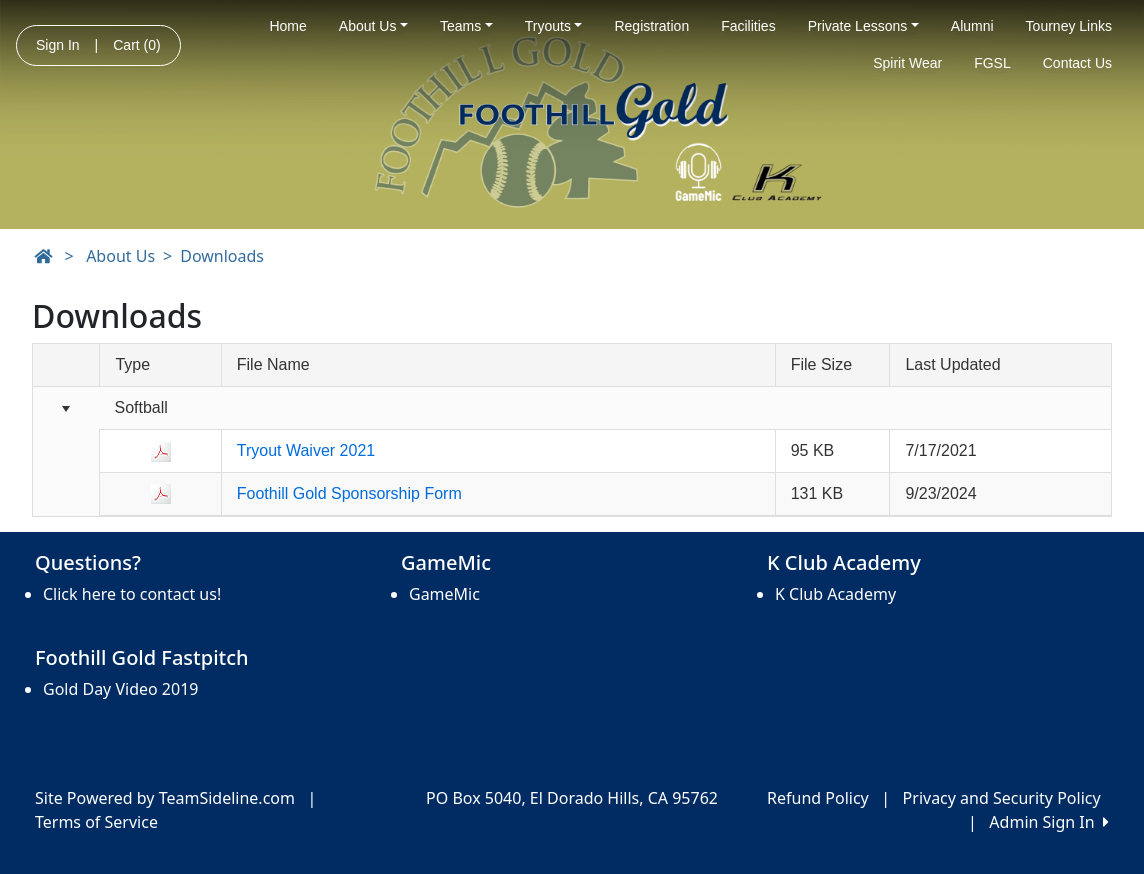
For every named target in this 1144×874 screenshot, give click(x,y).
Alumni (972, 26)
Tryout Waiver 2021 (306, 450)
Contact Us (1077, 63)
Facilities (748, 26)
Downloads (222, 256)
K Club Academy (835, 594)
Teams (466, 26)
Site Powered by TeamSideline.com (165, 798)
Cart (136, 45)
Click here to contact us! (132, 594)
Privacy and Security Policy (1002, 798)
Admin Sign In (1049, 822)
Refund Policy (818, 798)
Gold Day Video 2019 (120, 689)
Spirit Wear (907, 63)
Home (287, 26)
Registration (651, 26)
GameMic (444, 594)
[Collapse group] (66, 409)
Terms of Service (96, 822)
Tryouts (554, 26)
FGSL (992, 63)
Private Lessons (863, 26)
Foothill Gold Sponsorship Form (349, 493)
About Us (373, 26)
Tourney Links (1069, 26)
